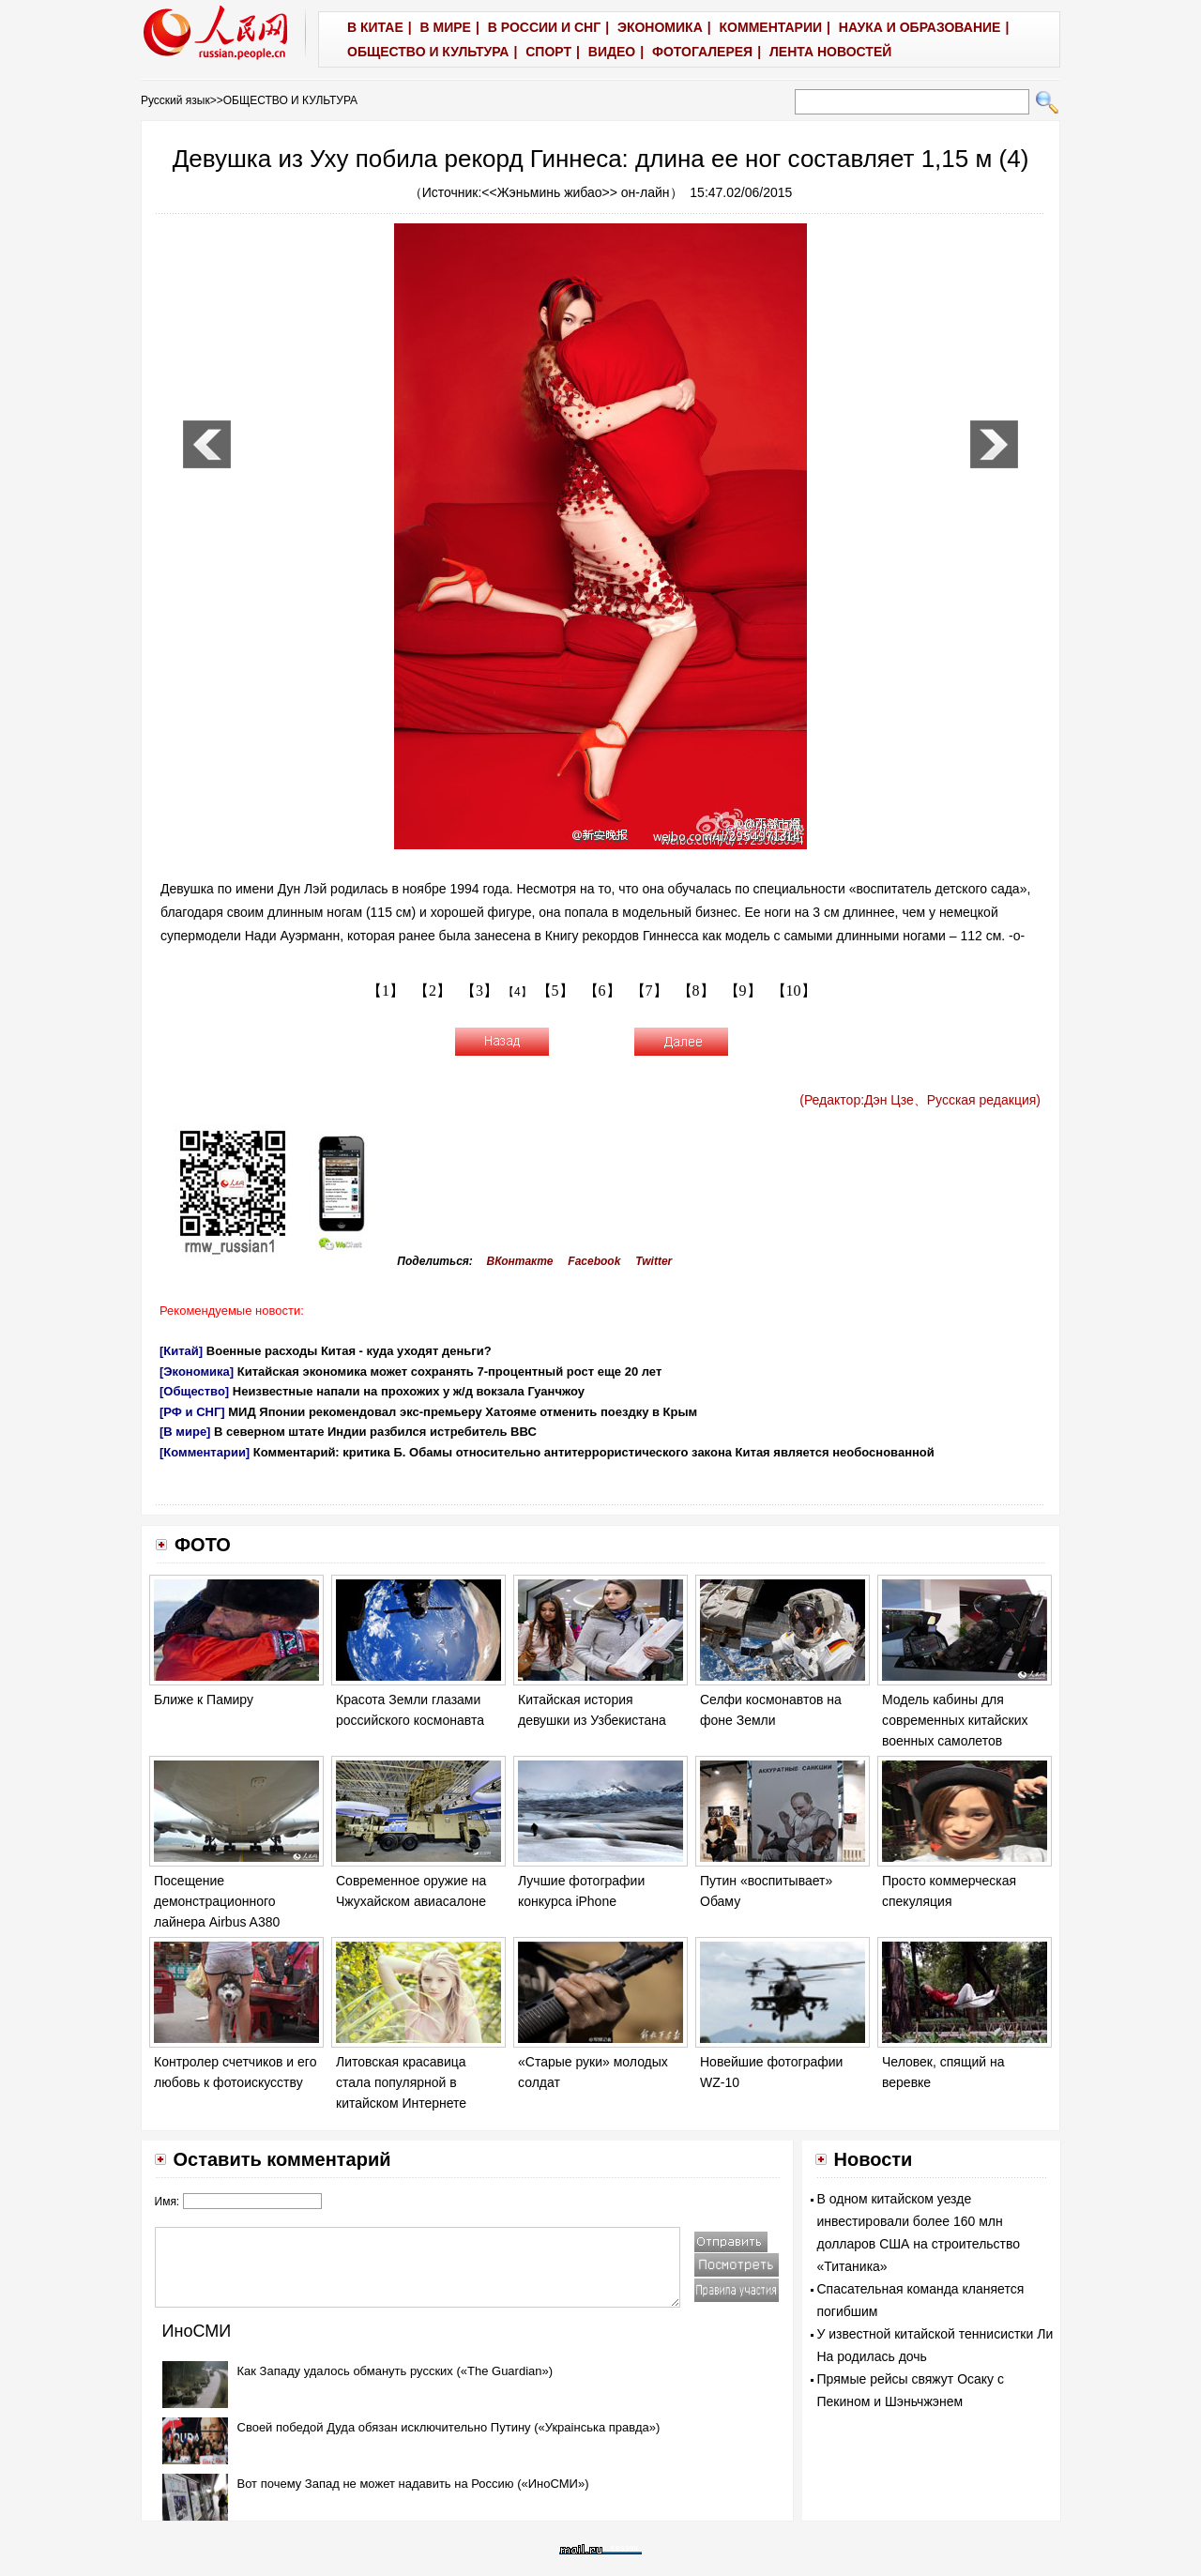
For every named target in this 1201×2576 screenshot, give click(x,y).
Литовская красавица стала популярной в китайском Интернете (401, 2082)
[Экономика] (197, 1371)
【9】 (743, 990)
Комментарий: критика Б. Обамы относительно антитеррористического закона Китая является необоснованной (594, 1452)
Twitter (653, 1261)
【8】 (696, 990)
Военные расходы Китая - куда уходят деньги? (349, 1351)
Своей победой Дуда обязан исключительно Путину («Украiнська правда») (449, 2427)
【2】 (432, 990)
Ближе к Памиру (203, 1699)
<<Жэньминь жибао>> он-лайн (575, 192)
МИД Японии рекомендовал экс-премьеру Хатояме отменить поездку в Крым (462, 1412)
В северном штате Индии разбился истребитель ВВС (375, 1432)
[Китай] (181, 1351)
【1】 (385, 990)
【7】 (649, 990)
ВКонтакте (520, 1261)
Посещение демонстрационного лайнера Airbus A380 (217, 1900)
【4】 (517, 991)
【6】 (602, 990)
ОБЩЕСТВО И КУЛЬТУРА (290, 100)
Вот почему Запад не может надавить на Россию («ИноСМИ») (413, 2484)
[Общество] (194, 1391)
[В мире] (185, 1432)
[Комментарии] (205, 1452)
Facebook (594, 1261)
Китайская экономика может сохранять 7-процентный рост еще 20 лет (449, 1371)
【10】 (793, 990)
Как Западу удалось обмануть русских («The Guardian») (395, 2371)
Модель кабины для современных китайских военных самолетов (955, 1719)
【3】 (479, 990)
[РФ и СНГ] (192, 1412)
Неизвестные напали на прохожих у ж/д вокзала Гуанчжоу (409, 1391)
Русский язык (175, 100)
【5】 (555, 990)
